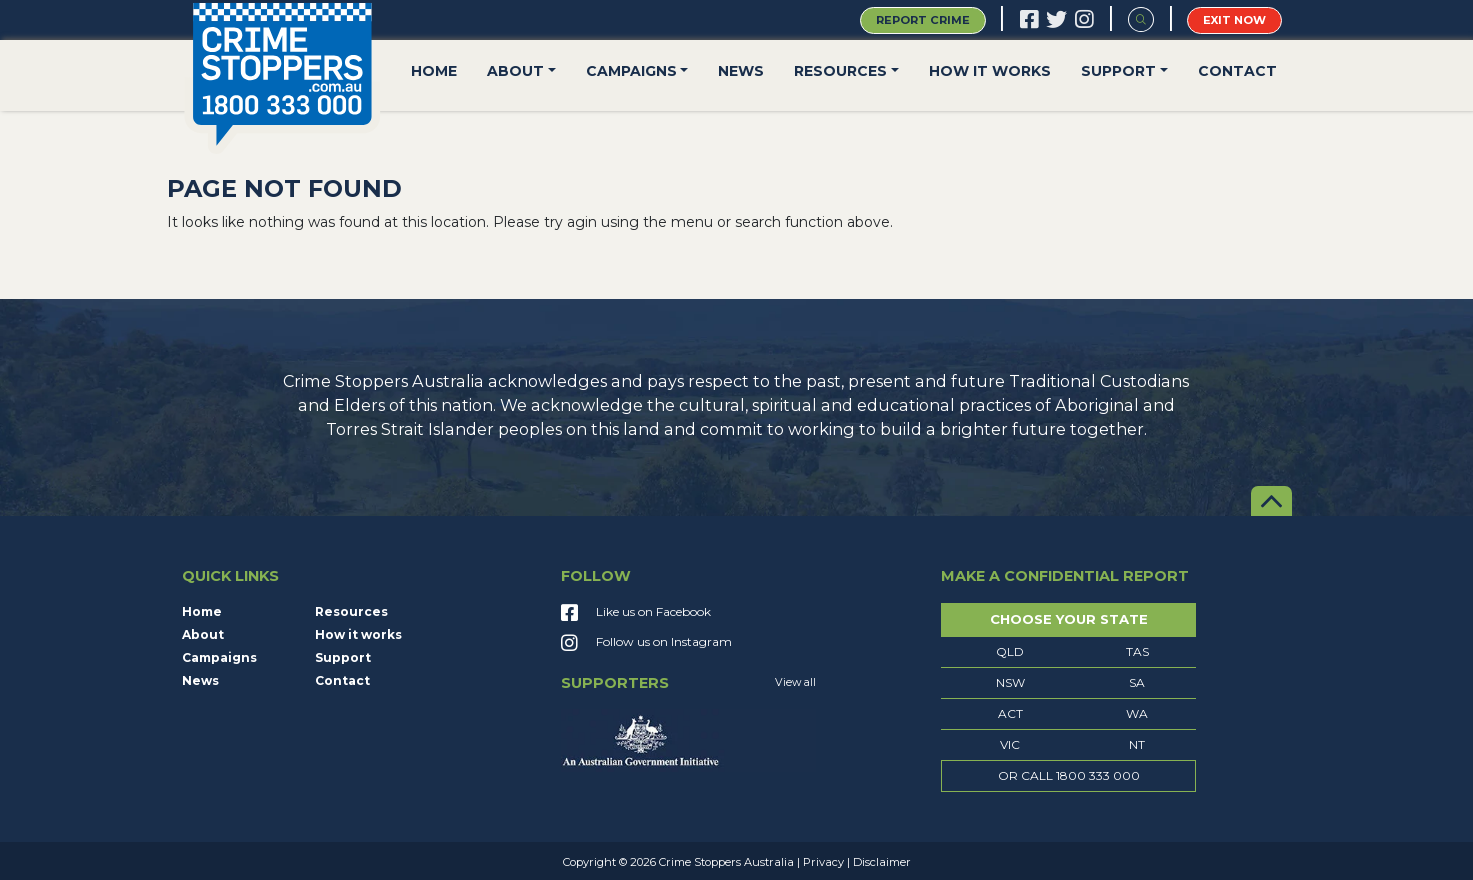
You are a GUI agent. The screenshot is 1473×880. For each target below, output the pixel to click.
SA (1137, 682)
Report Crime (923, 20)
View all (795, 682)
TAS (1137, 651)
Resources (840, 71)
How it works (990, 71)
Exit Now (1234, 20)
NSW (1010, 682)
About (515, 71)
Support (1118, 71)
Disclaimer (882, 862)
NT (1137, 744)
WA (1137, 713)
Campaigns (631, 71)
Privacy (823, 862)
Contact (1237, 71)
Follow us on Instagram (646, 644)
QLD (1010, 651)
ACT (1010, 713)
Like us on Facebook (636, 614)
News (741, 71)
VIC (1010, 744)
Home (434, 71)
